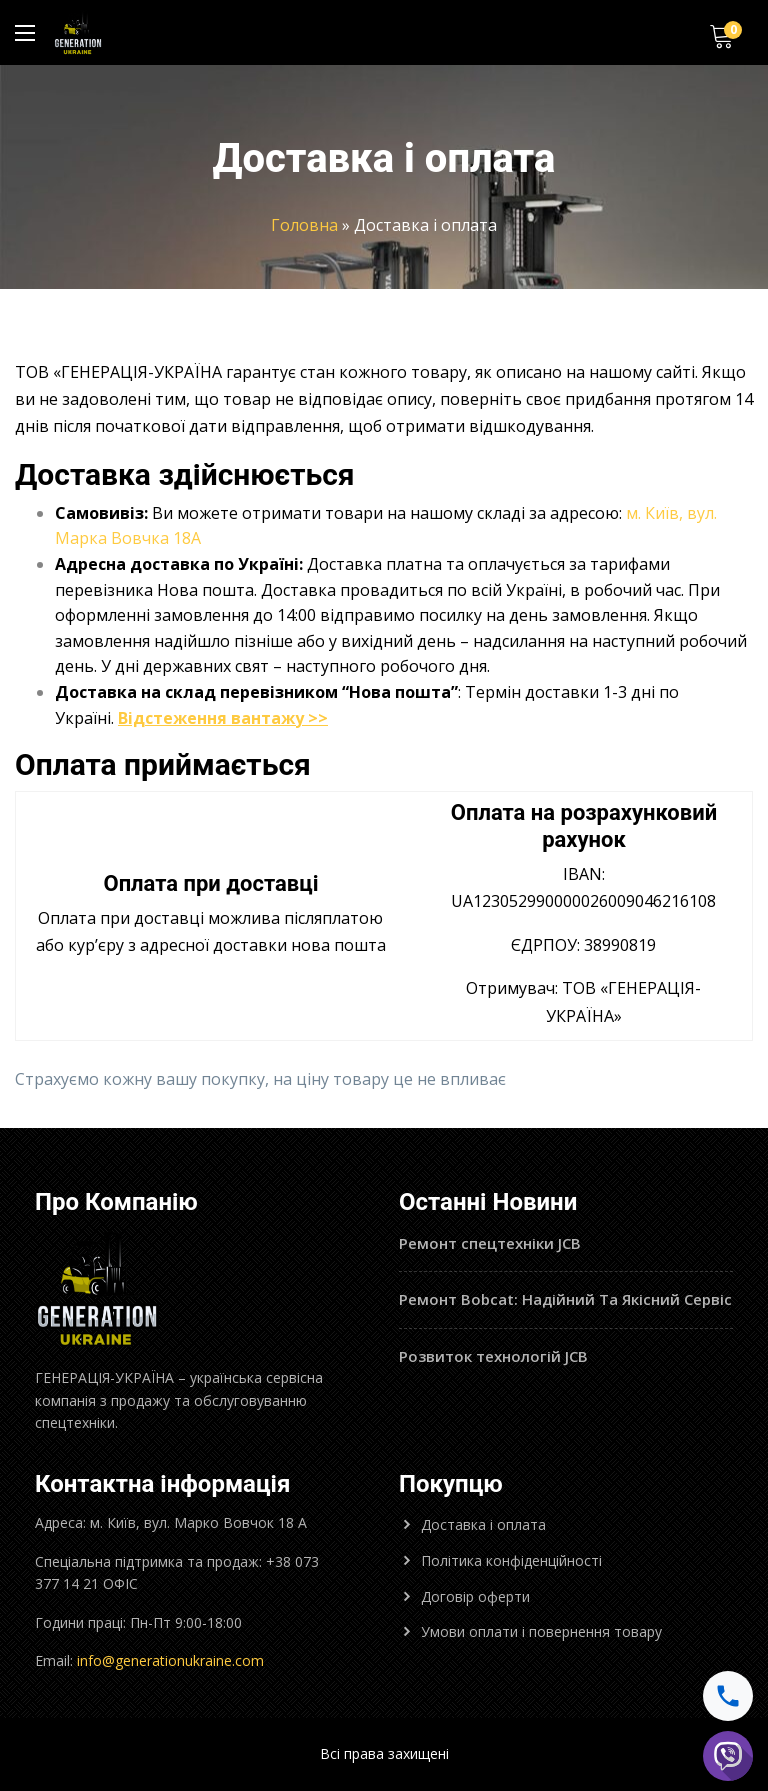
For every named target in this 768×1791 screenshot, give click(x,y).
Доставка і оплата (483, 1524)
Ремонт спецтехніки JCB (490, 1243)
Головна (304, 225)
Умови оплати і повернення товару (541, 1631)
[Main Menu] (25, 33)
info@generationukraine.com (170, 1660)
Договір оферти (475, 1596)
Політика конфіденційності (511, 1560)
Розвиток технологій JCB (493, 1356)
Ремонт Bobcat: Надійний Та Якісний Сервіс (565, 1299)
